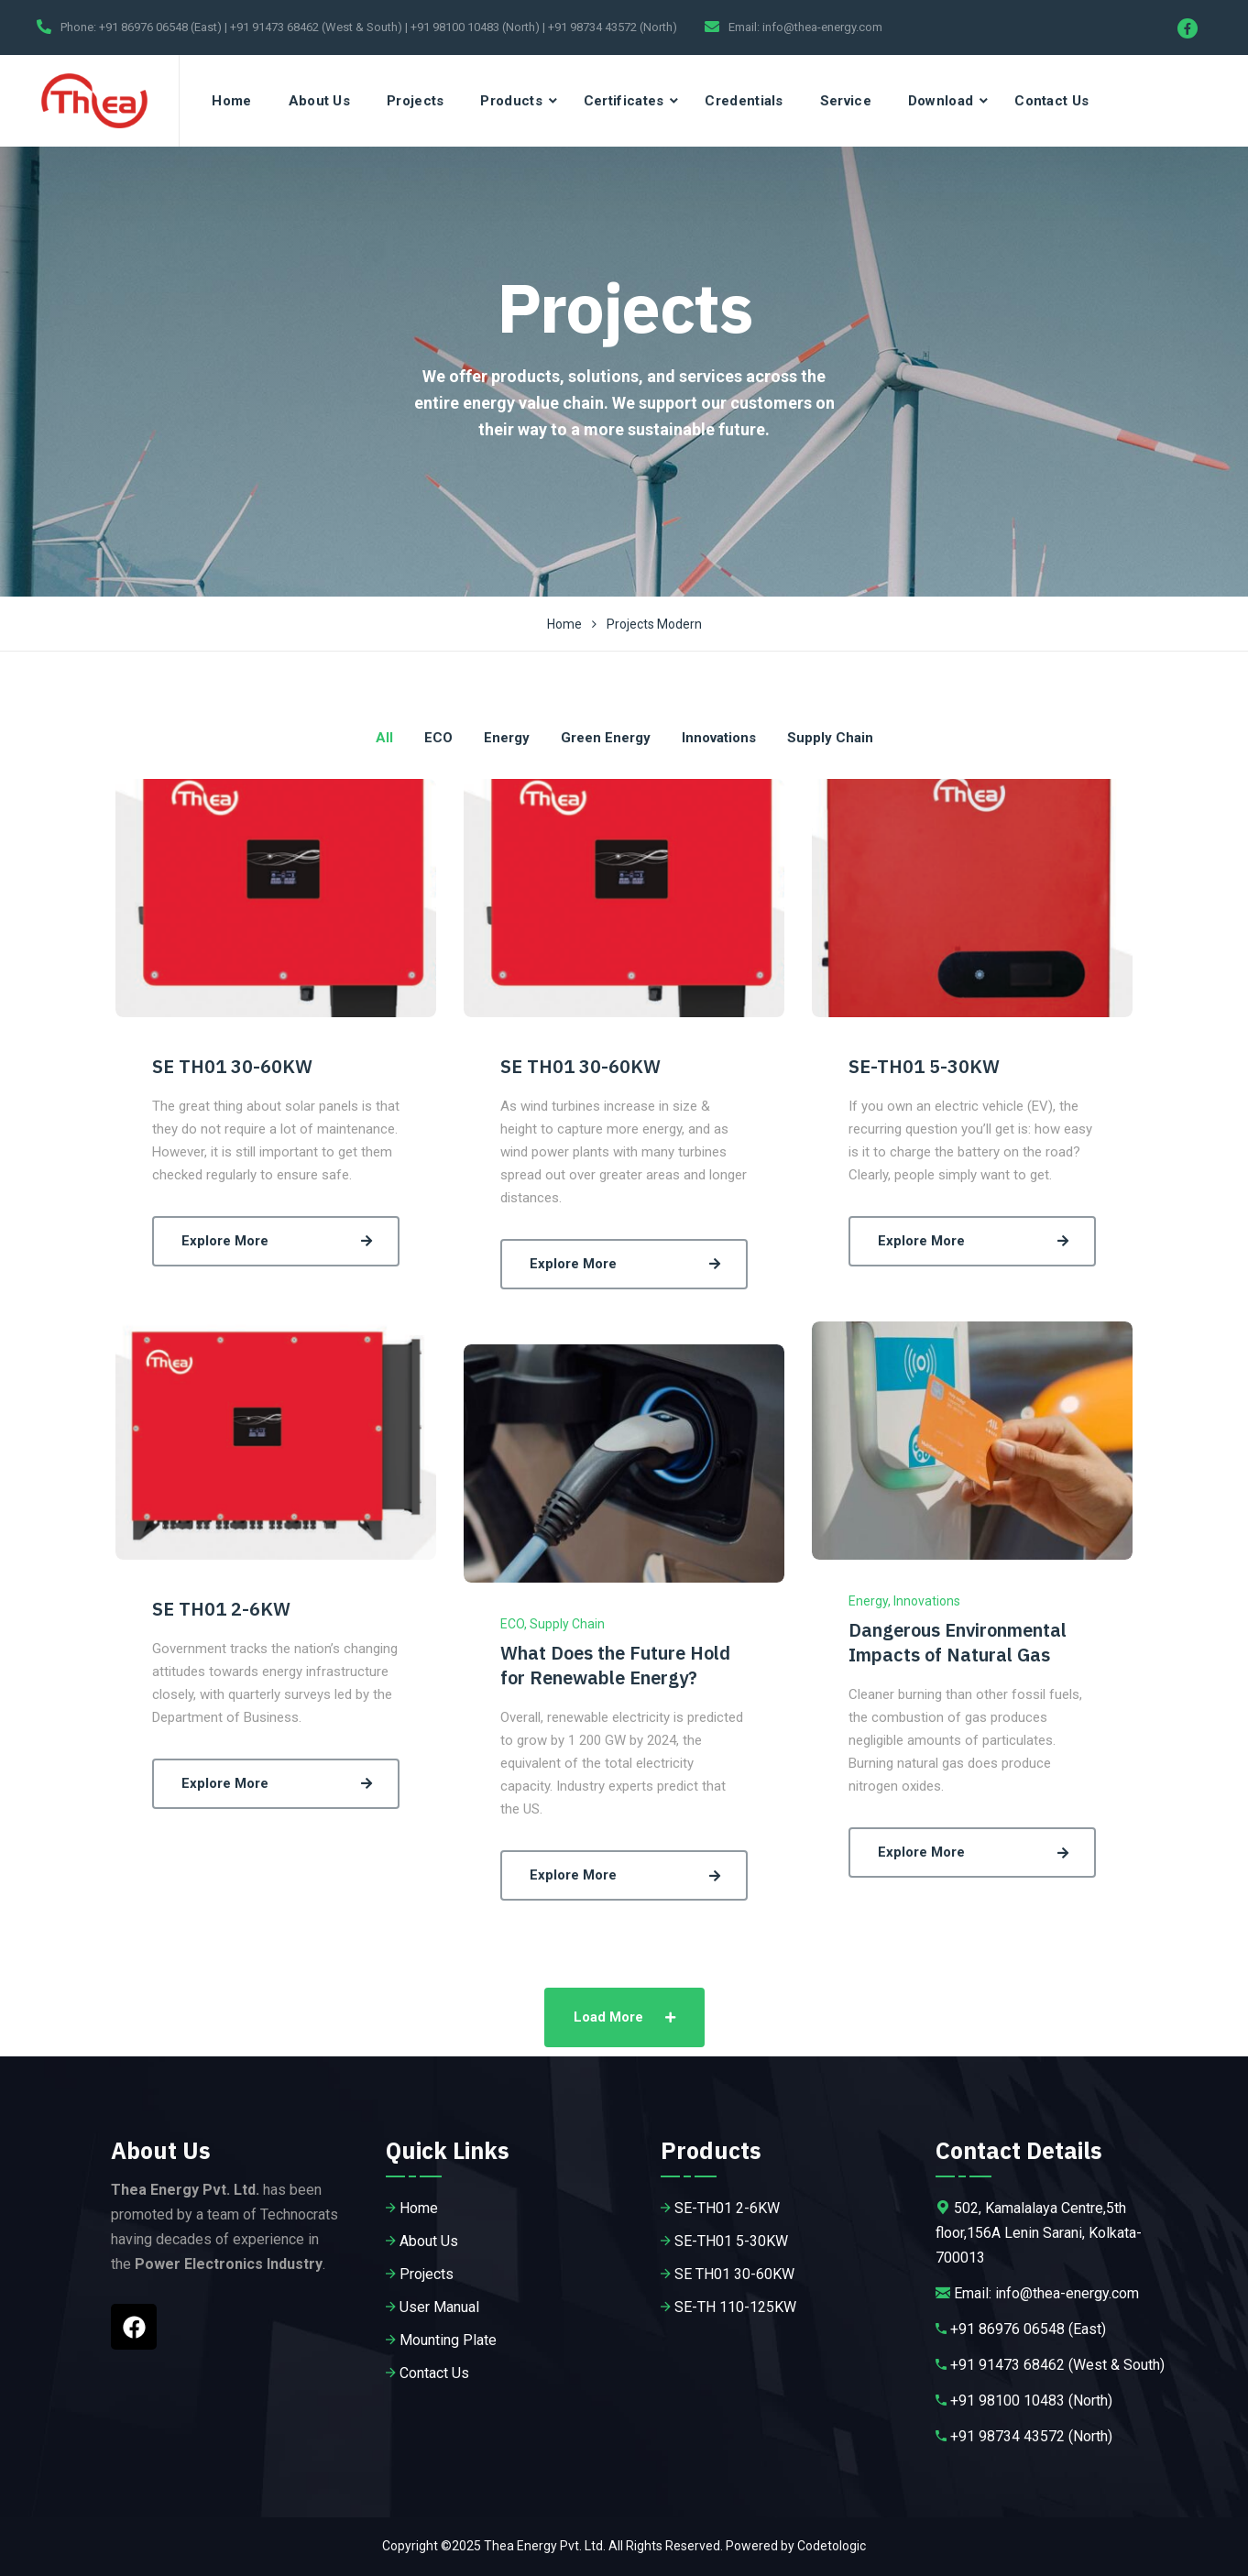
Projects (415, 101)
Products (511, 101)
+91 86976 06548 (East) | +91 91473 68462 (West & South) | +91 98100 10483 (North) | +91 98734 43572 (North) (388, 27)
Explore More (280, 1241)
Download (940, 101)
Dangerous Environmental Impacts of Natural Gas (957, 1642)
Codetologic (831, 2545)
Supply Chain (567, 1624)
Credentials (744, 101)
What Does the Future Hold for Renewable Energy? (615, 1665)
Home (231, 101)
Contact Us (1051, 101)
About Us (319, 101)
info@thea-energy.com (822, 27)
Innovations (926, 1601)
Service (845, 101)
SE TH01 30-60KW (232, 1066)
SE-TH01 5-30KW (924, 1066)
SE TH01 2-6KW (221, 1608)
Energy (868, 1601)
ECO (512, 1624)
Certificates (624, 101)
